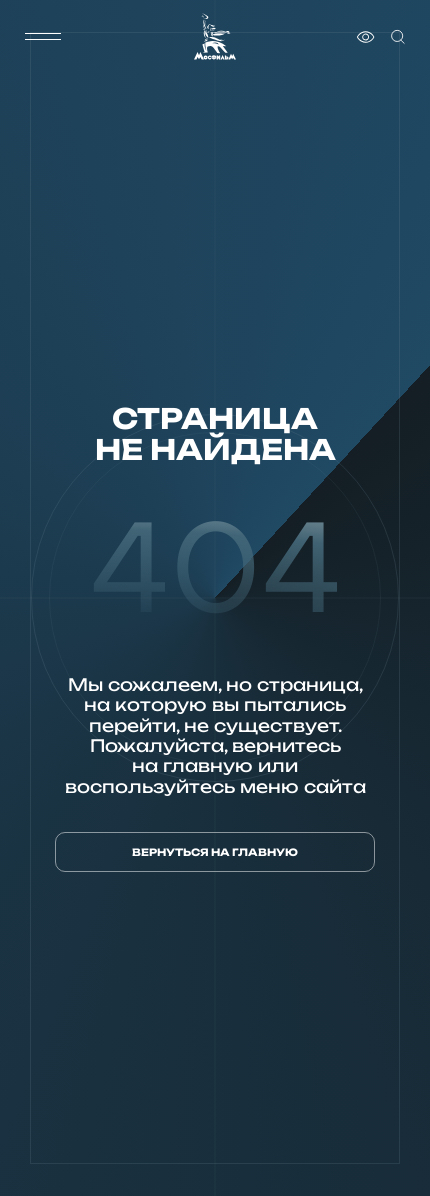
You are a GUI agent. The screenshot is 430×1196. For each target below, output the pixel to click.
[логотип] (215, 36)
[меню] (43, 37)
